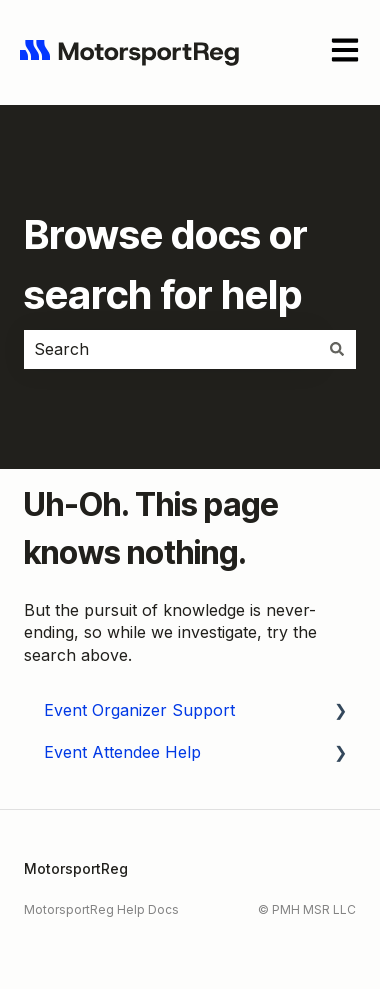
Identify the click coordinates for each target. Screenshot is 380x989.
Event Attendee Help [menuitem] (122, 752)
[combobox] (171, 349)
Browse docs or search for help (166, 264)
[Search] (337, 349)
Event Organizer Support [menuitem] (139, 710)
